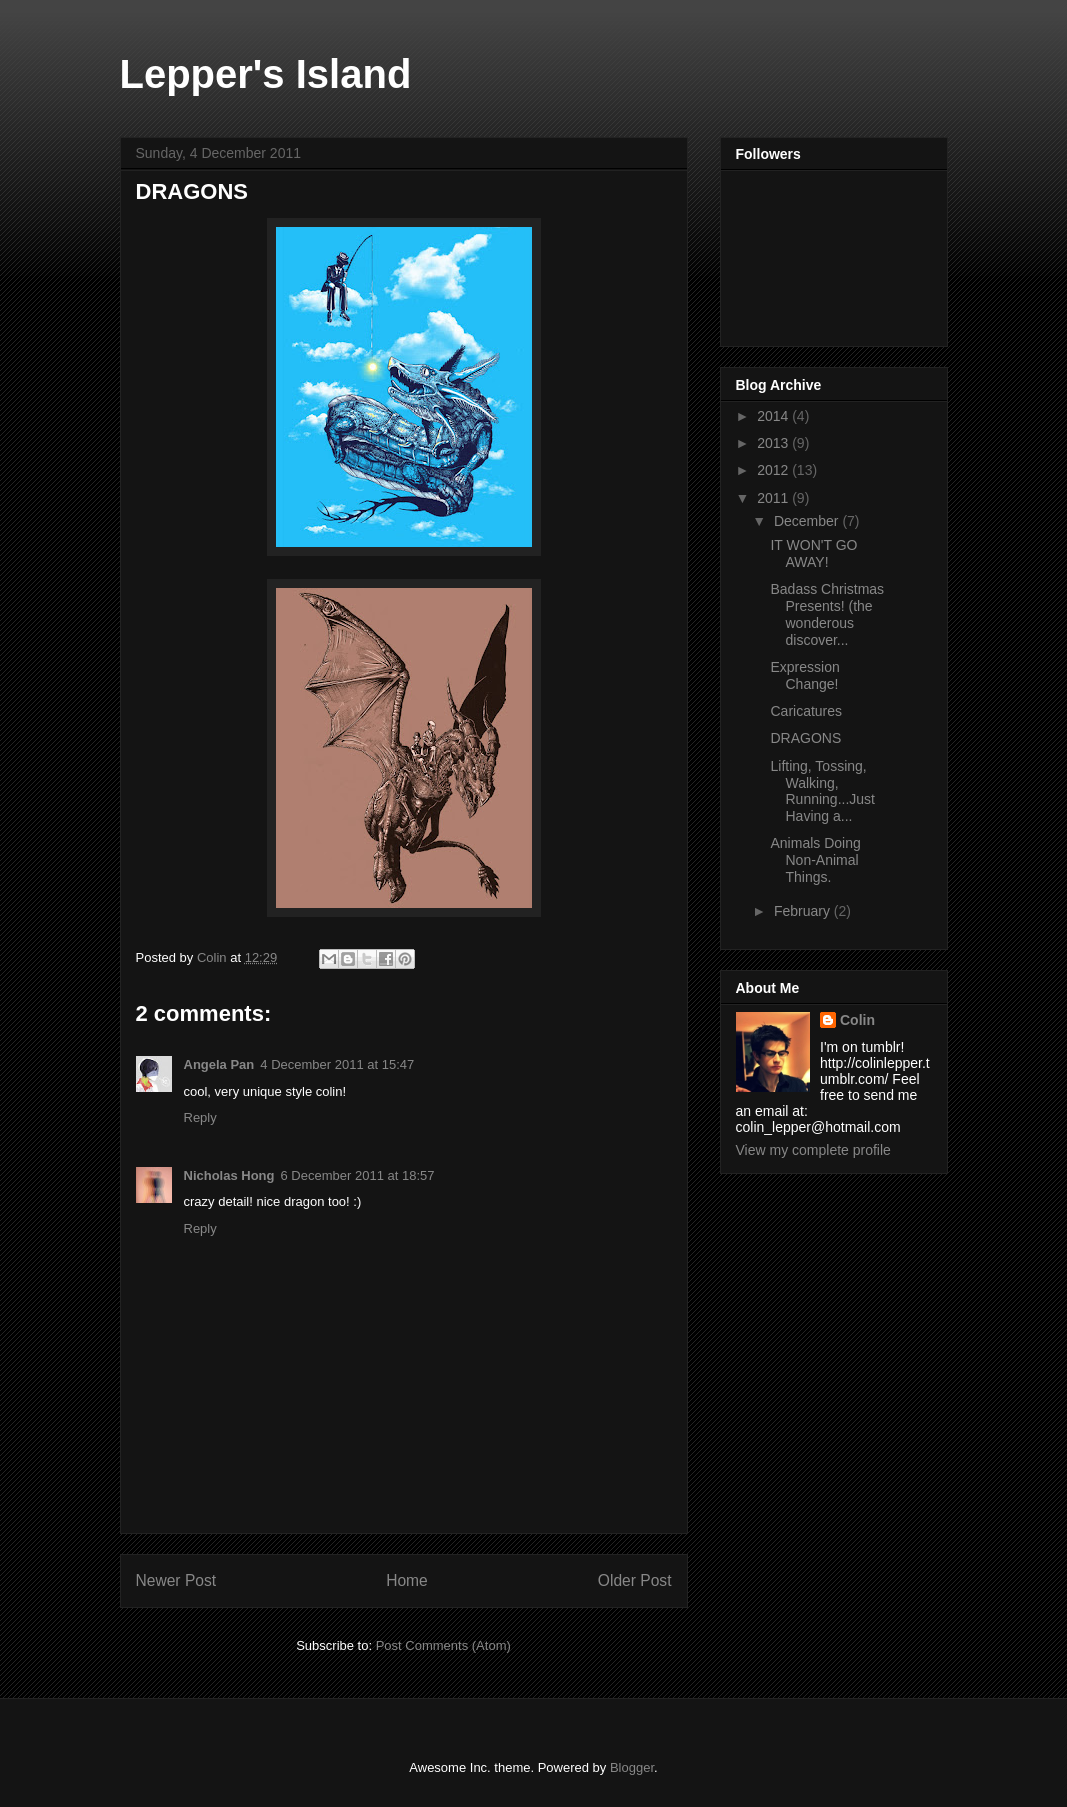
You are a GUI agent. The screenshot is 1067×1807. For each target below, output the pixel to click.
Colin (857, 1020)
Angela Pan (219, 1064)
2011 (774, 498)
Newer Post (176, 1580)
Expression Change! (804, 675)
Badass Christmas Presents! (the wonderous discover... (827, 614)
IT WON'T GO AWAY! (813, 553)
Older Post (635, 1580)
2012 (774, 470)
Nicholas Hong (229, 1175)
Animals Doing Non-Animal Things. (815, 860)
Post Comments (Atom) (443, 1645)
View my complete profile (813, 1150)
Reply (200, 1117)
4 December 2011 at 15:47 (337, 1064)
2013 (774, 443)
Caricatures (806, 711)
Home (407, 1580)
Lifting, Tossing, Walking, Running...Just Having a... (822, 791)
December (808, 521)
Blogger (632, 1767)
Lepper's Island (266, 74)
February (804, 911)
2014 (774, 416)
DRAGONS (805, 738)
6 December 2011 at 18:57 (358, 1175)
